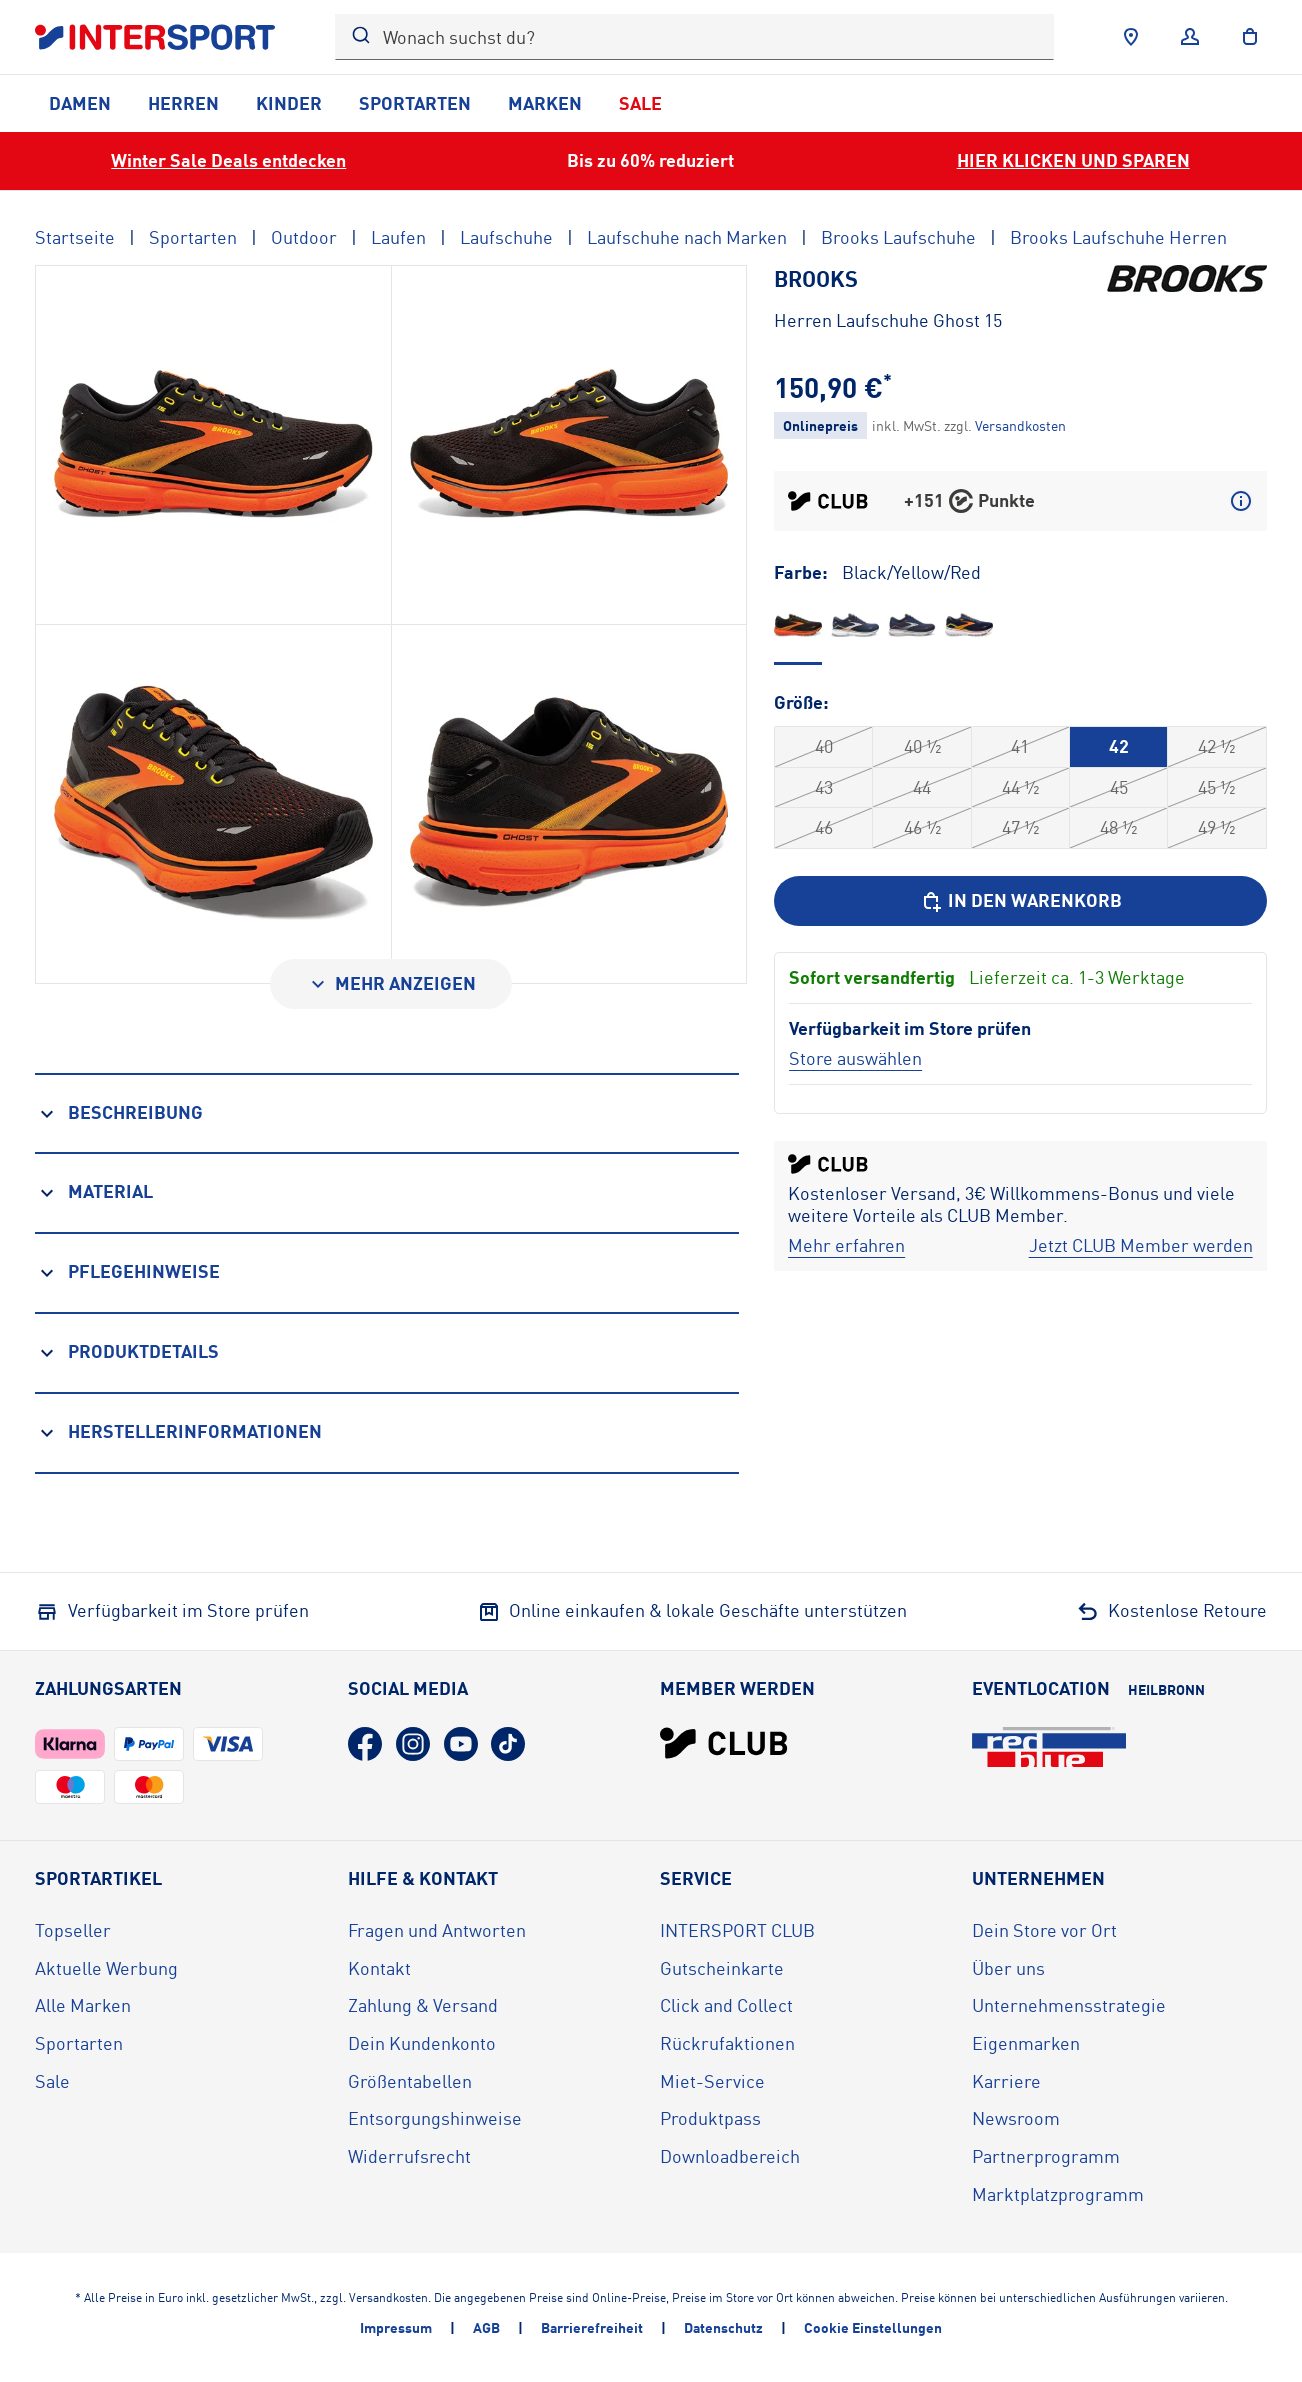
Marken (545, 103)
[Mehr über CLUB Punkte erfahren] (1241, 501)
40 (824, 746)
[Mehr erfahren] (846, 1246)
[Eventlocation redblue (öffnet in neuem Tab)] (1049, 1747)
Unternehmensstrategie (1069, 2005)
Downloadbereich (730, 2156)
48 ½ (1118, 827)
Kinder (289, 103)
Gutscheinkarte (722, 1968)
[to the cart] (1250, 37)
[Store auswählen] (855, 1058)
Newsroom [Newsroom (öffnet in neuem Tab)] (1016, 2118)
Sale (640, 103)
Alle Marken (83, 2005)
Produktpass (710, 2118)
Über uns (1008, 1968)
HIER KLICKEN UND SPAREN (1073, 160)
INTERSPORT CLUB (737, 1930)
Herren (183, 103)
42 (1119, 746)
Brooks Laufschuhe (898, 237)
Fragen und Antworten (437, 1930)
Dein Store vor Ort (1044, 1930)
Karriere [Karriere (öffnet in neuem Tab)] (1006, 2081)
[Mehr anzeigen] (391, 984)
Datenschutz (723, 2327)
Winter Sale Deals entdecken (228, 160)
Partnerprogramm (1046, 2156)
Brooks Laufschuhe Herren (1118, 237)
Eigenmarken (1026, 2043)
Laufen (398, 237)
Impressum (396, 2327)
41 (1020, 746)
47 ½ (1020, 827)
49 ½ (1216, 827)
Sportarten (415, 103)
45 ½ (1216, 787)
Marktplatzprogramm (1058, 2194)
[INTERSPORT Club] (724, 1743)
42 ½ (1216, 746)
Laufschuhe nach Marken (687, 237)
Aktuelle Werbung (106, 1968)
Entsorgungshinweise (435, 2118)
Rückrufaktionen (727, 2043)
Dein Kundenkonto (422, 2043)
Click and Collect (726, 2005)
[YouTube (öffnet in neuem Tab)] (461, 1744)
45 (1119, 787)
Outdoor (304, 237)
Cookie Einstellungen (873, 2327)
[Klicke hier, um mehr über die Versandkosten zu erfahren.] (1020, 425)
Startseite (75, 237)
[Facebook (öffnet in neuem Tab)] (365, 1744)
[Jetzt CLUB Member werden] (1141, 1246)
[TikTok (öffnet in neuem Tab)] (508, 1744)
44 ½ (1020, 787)
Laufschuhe (506, 237)
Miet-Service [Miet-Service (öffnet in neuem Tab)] (712, 2081)
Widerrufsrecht (409, 2156)
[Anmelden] (1190, 37)
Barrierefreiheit (592, 2327)
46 (824, 827)
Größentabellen (410, 2081)
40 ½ (922, 746)
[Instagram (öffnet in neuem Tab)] (413, 1744)
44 (922, 787)
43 (824, 787)
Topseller (73, 1930)
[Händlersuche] (1131, 37)
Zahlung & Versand (423, 2005)
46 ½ (922, 827)
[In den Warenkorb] (1020, 901)
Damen (80, 103)
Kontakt (379, 1968)
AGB (486, 2327)
